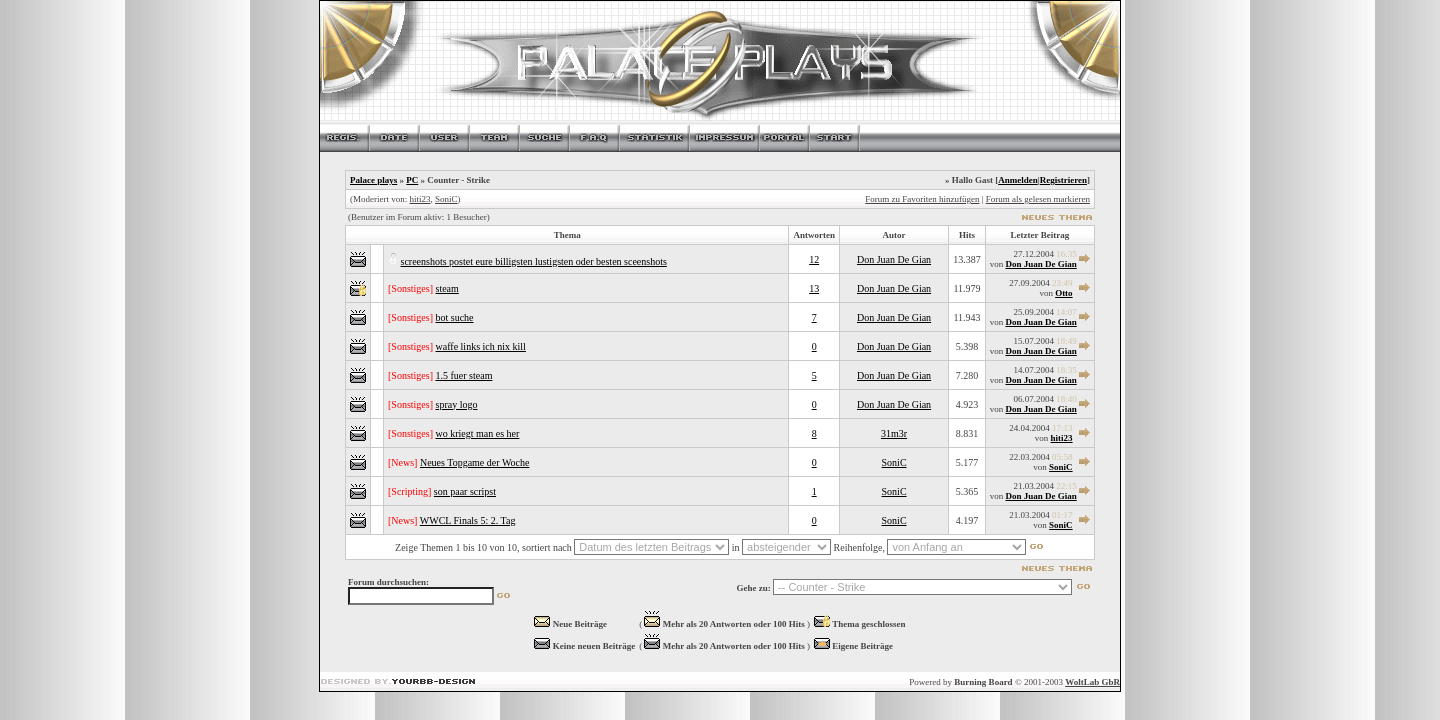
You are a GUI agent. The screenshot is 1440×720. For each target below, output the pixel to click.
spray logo (457, 404)
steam (447, 288)
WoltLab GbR (1092, 682)
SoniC (446, 199)
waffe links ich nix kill (481, 346)
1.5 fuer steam (464, 375)
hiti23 (419, 199)
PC (412, 180)
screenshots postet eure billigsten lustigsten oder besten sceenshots (534, 261)
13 (814, 288)
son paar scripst (465, 491)
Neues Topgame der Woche (474, 462)
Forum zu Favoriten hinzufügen (922, 199)
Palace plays (373, 180)
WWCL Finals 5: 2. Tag (468, 520)
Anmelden (1018, 180)
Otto (1064, 293)
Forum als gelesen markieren (1038, 199)
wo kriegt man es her (478, 433)
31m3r (894, 433)
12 (814, 259)
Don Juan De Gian (894, 259)
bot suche (455, 317)
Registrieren (1063, 180)
